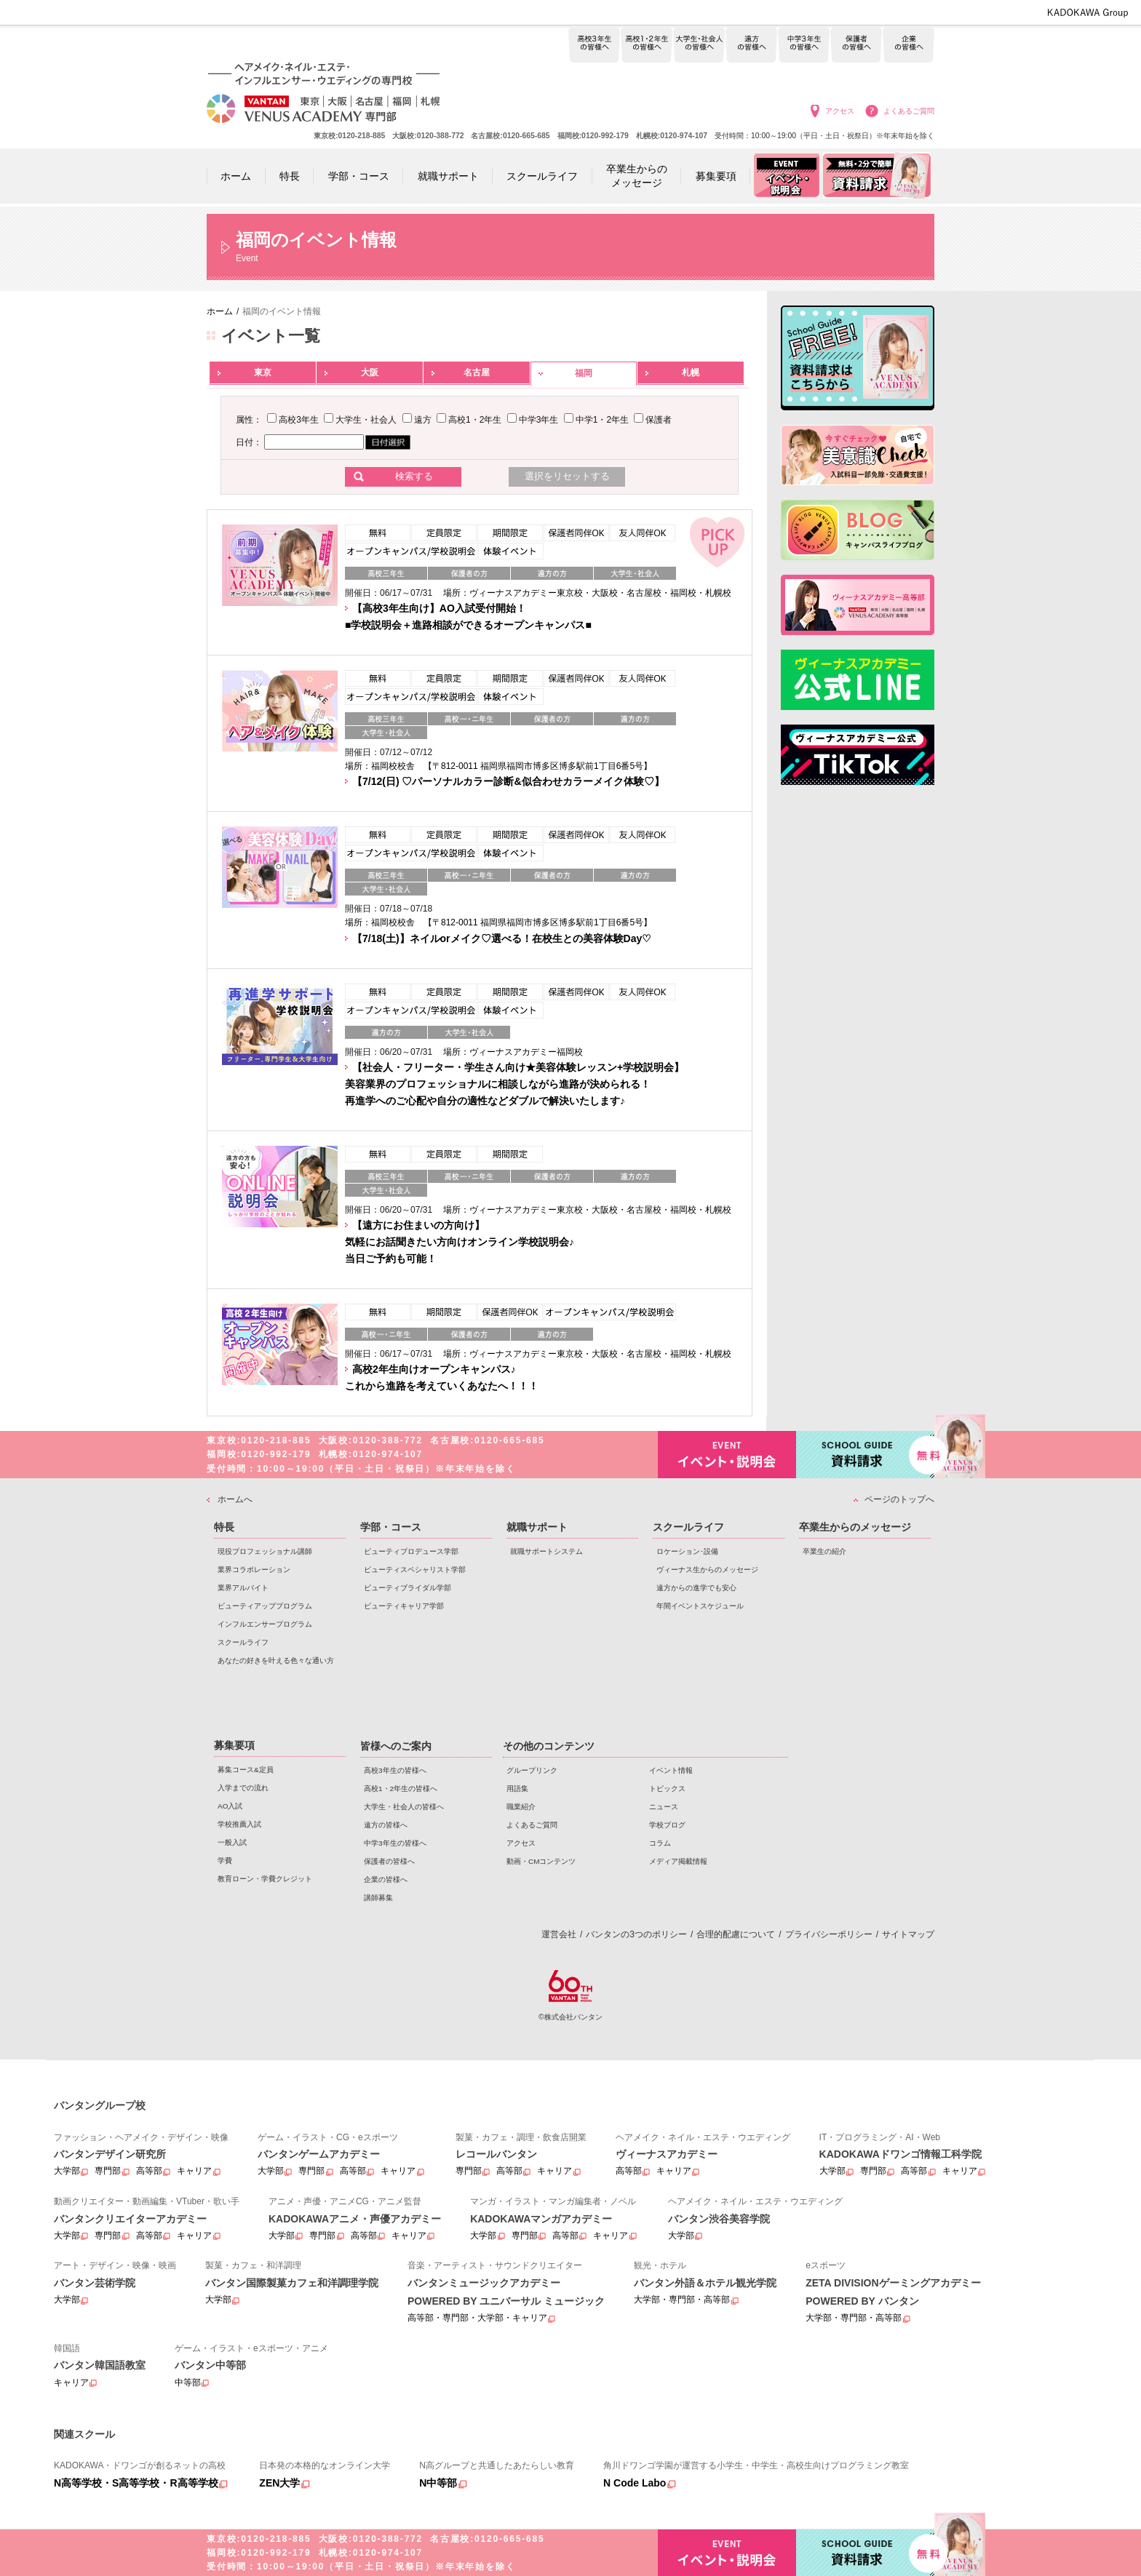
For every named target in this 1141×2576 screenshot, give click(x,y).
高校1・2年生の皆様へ (646, 45)
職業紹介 (521, 1807)
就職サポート (537, 1527)
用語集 (517, 1789)
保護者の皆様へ (856, 45)
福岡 (583, 373)
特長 (224, 1527)
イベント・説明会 (727, 1454)
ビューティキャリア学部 (404, 1606)
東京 (262, 372)
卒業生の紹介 (824, 1551)
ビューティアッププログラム (265, 1606)
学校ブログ (667, 1825)
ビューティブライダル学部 (407, 1588)
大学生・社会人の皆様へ (699, 45)
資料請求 (865, 1453)
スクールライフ (243, 1642)
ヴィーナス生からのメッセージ (707, 1570)
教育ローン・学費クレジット (265, 1879)
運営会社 (558, 1934)
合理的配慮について (735, 1934)
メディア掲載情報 (678, 1861)
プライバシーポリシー (828, 1934)
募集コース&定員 (246, 1770)
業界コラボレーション (254, 1570)
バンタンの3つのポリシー (636, 1934)
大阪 (369, 372)
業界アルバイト (243, 1588)
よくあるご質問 (908, 111)
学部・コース (390, 1527)
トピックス (667, 1789)
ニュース (663, 1807)
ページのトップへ (899, 1499)
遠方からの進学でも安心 (696, 1588)
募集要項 (234, 1745)
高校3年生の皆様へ (594, 45)
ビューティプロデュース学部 (411, 1551)
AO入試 (230, 1806)
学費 (225, 1861)
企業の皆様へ (908, 45)
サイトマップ (908, 1934)
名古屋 (477, 372)
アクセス (839, 111)
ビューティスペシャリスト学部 (415, 1570)
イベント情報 (671, 1770)
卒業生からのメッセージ (855, 1527)
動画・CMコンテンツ (541, 1861)
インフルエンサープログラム (265, 1624)
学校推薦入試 (239, 1824)
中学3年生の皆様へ (804, 45)
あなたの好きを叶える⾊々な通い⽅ (276, 1660)
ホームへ (235, 1499)
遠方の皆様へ (751, 45)
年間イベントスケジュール (700, 1606)
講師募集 (378, 1898)
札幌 (690, 372)
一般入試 (232, 1842)
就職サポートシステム (546, 1551)
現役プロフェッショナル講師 (265, 1551)
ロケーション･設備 (687, 1551)
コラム (660, 1843)
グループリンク (531, 1770)
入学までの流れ (243, 1788)
